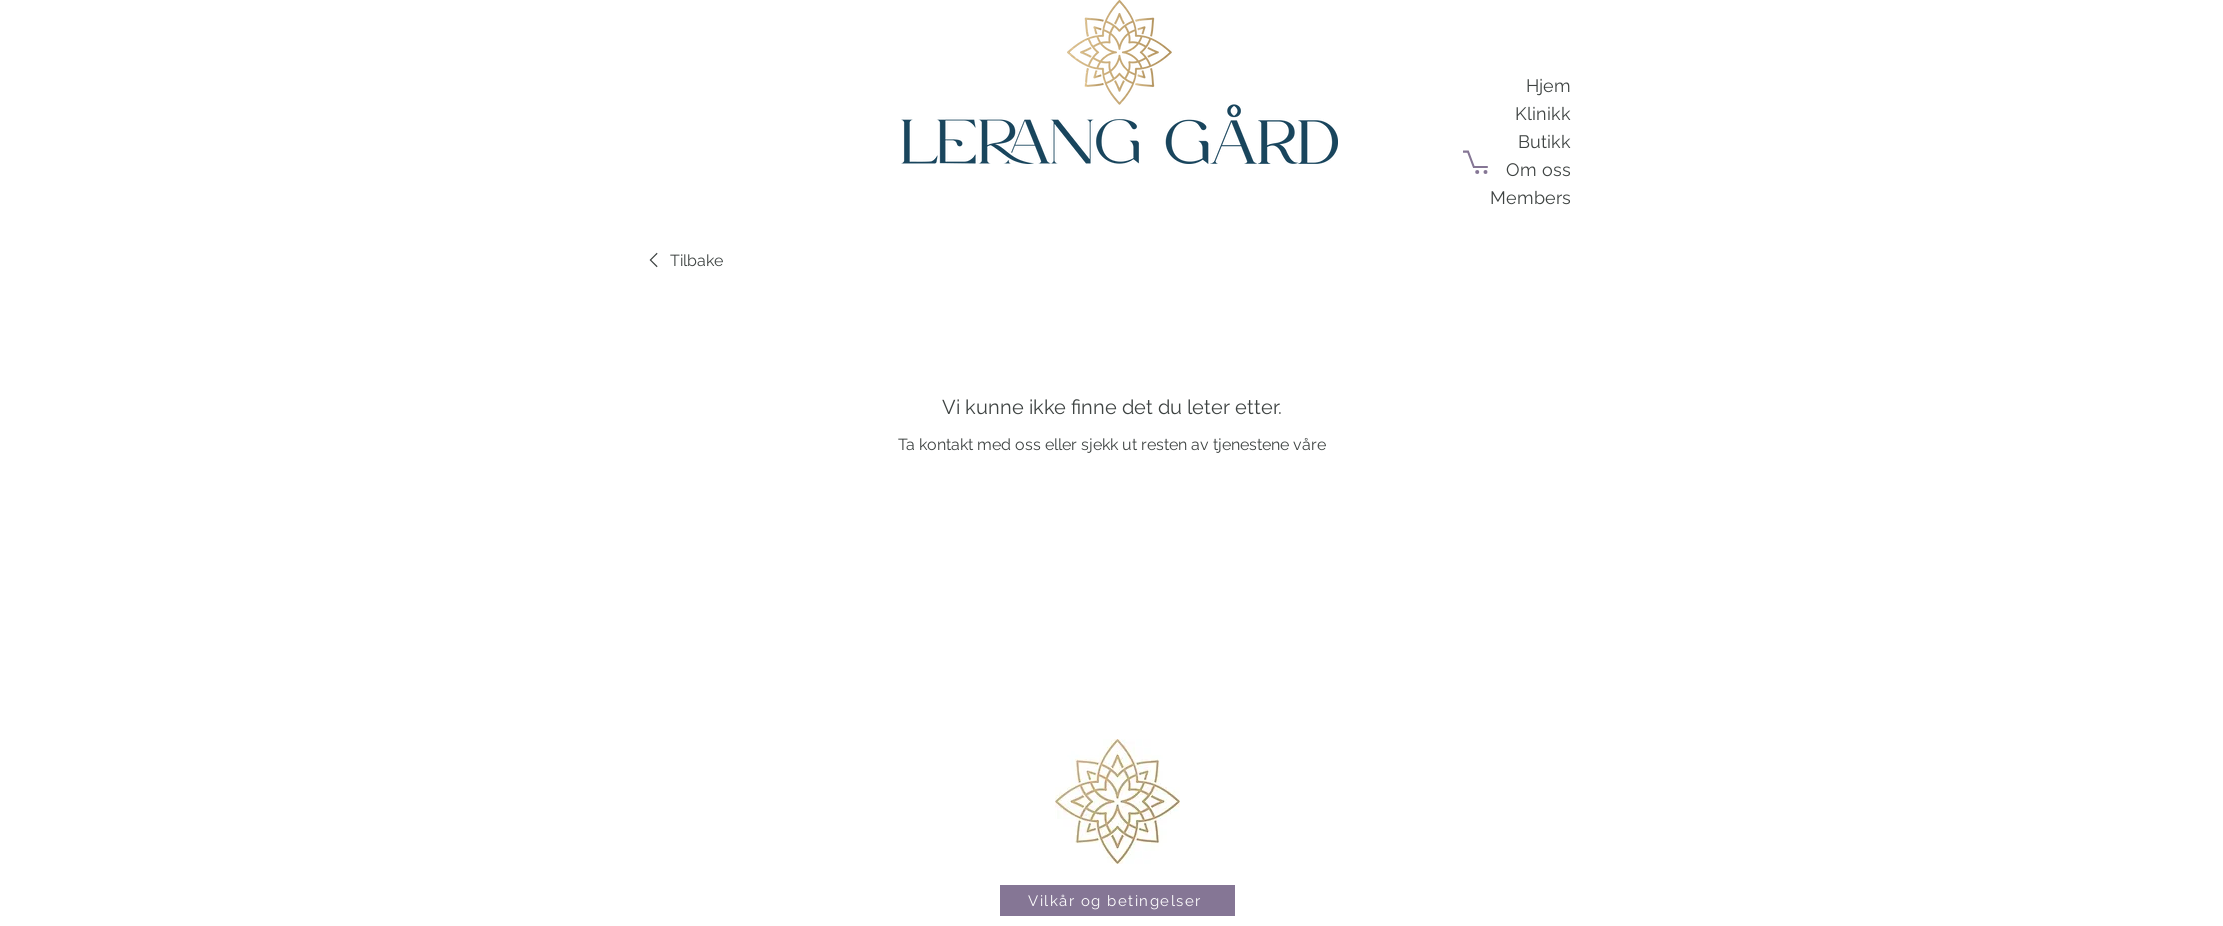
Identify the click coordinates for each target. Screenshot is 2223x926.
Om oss (1538, 169)
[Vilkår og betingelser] (1117, 900)
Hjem (1548, 85)
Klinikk (1543, 113)
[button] (1478, 161)
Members (1530, 197)
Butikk (1544, 141)
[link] (682, 261)
